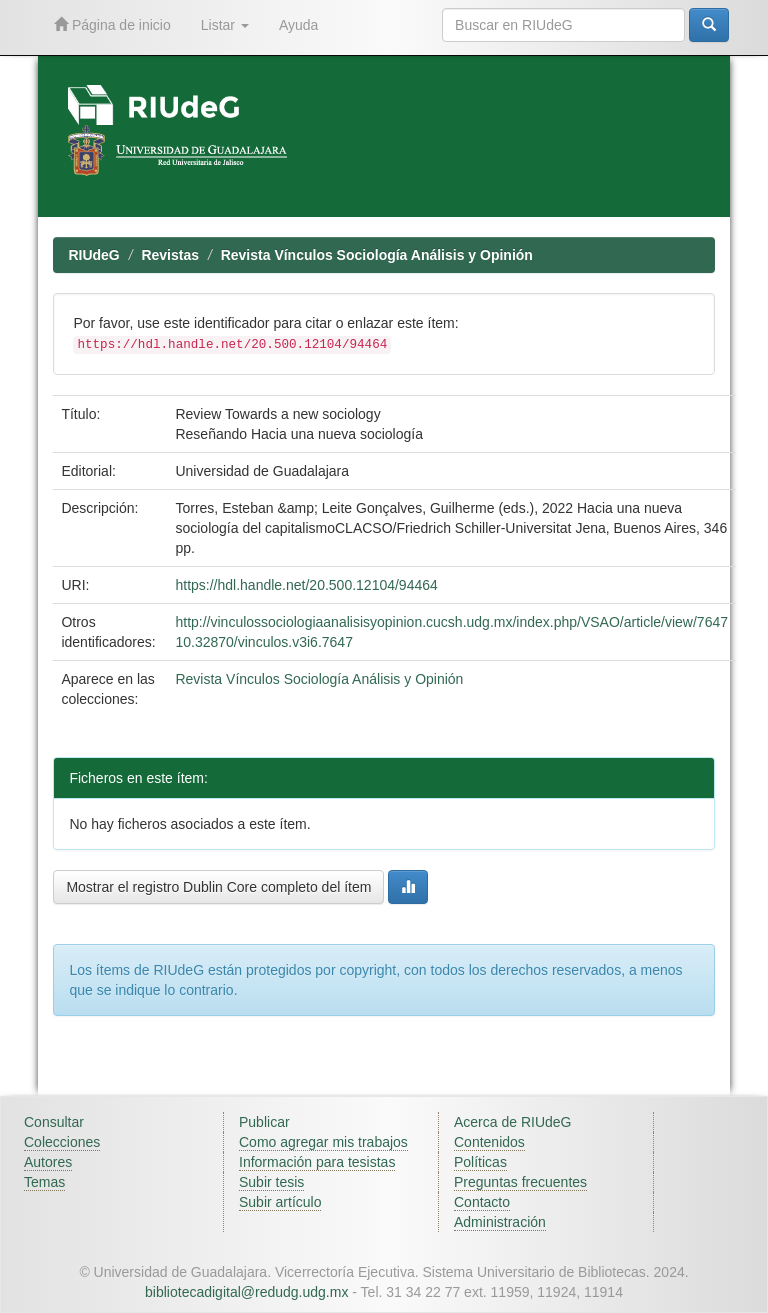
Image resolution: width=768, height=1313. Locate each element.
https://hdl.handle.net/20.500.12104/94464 (306, 585)
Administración (500, 1222)
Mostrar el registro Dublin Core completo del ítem (218, 887)
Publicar (264, 1122)
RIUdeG (93, 255)
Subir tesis (271, 1182)
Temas (44, 1182)
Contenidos (489, 1142)
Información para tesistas (317, 1162)
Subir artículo (280, 1202)
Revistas (170, 255)
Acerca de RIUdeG (513, 1122)
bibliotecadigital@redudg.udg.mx (246, 1292)
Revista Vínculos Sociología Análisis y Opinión (377, 255)
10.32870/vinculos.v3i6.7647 (263, 642)
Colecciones (62, 1142)
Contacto (482, 1202)
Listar (225, 25)
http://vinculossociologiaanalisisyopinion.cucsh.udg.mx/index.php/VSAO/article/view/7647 (451, 622)
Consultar (54, 1122)
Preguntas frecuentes (520, 1182)
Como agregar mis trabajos (323, 1142)
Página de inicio (112, 24)
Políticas (480, 1162)
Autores (48, 1162)
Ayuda (298, 25)
